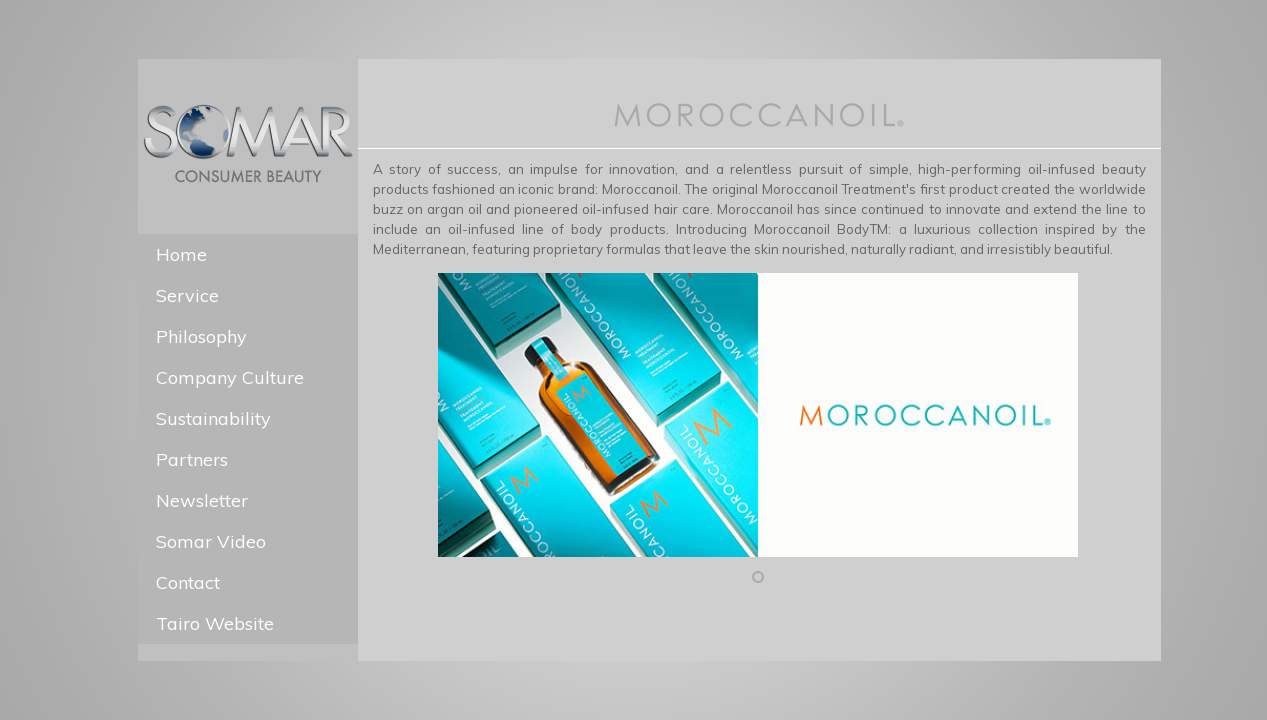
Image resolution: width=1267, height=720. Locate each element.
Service (187, 295)
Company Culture (230, 377)
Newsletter (202, 500)
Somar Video (211, 541)
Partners (192, 459)
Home (181, 254)
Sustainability (213, 418)
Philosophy (201, 336)
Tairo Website (215, 623)
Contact (188, 582)
